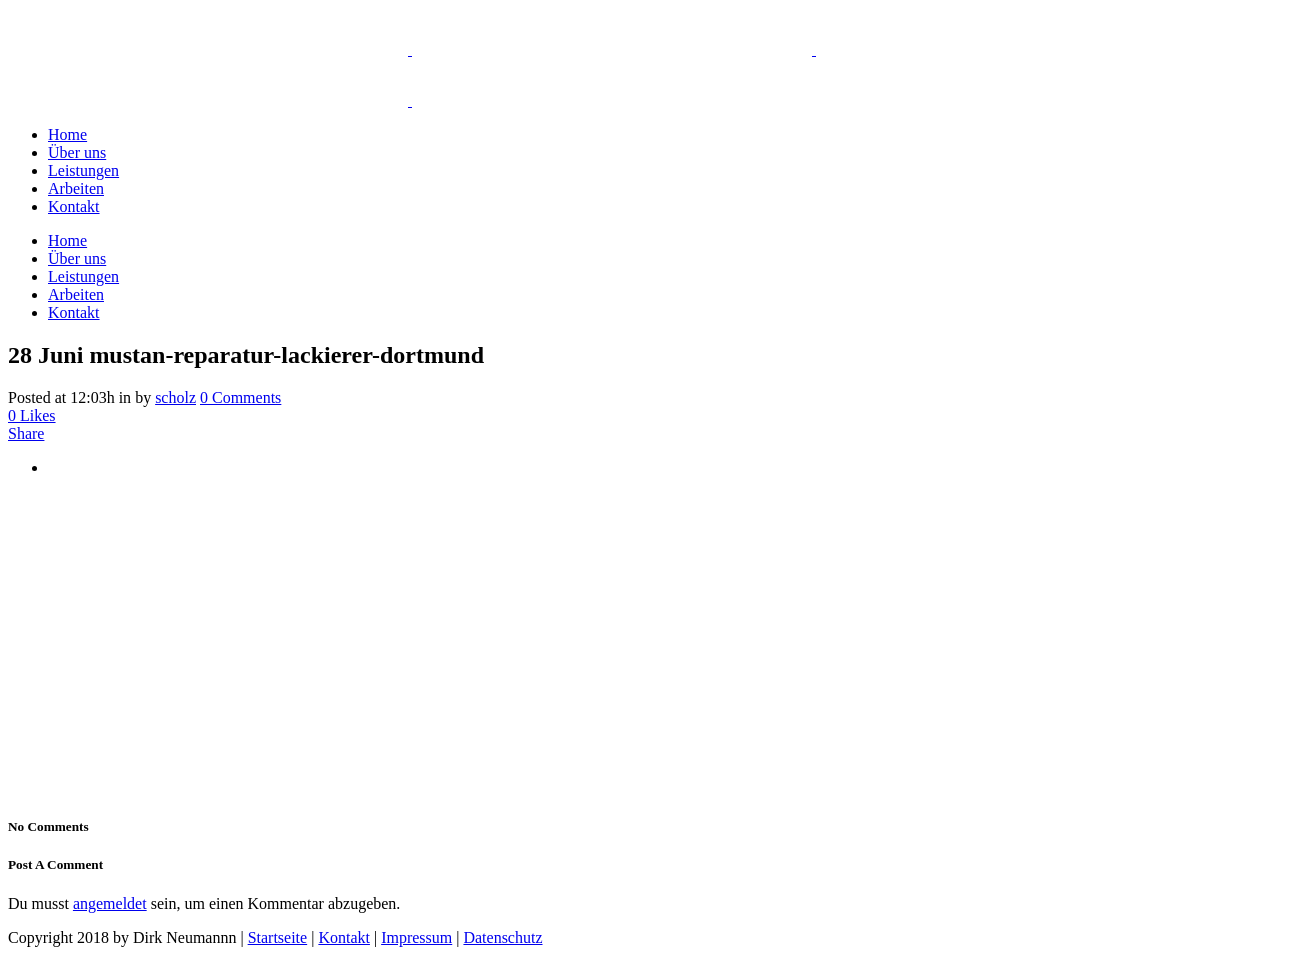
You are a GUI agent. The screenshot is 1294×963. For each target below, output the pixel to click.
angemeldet (110, 903)
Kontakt (344, 937)
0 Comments (240, 397)
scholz (175, 397)
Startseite (278, 937)
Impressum (416, 937)
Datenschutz (502, 937)
